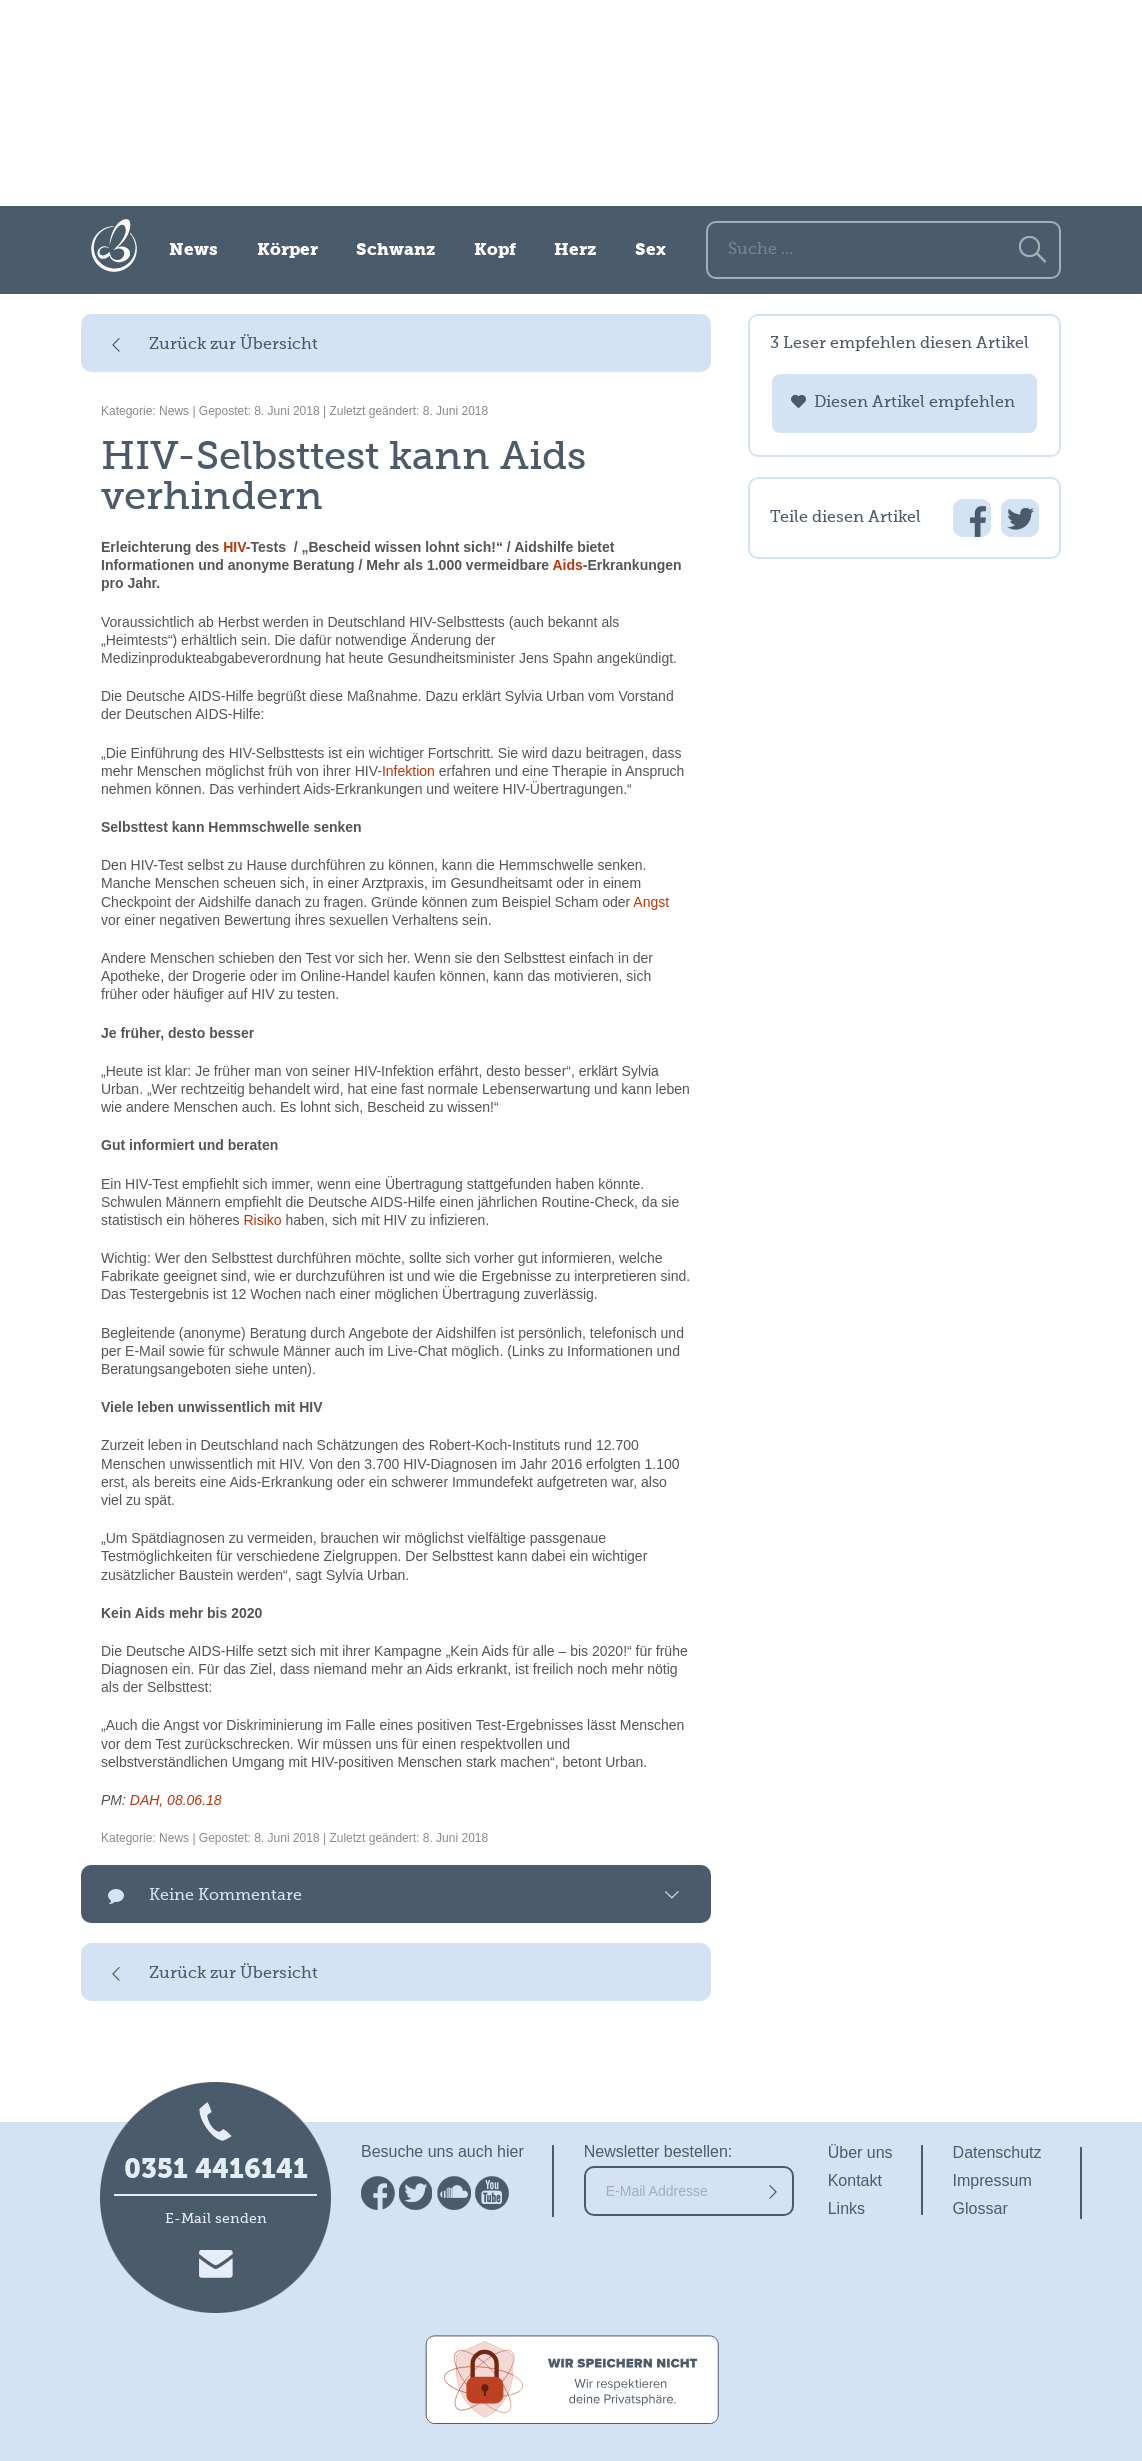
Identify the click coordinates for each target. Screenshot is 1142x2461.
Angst (651, 902)
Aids (568, 565)
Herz (575, 250)
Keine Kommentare (225, 1896)
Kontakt (855, 2180)
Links (846, 2208)
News (193, 250)
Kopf (495, 250)
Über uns (860, 2152)
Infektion (408, 771)
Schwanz (395, 250)
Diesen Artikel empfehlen (914, 403)
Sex (650, 250)
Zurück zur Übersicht (233, 345)
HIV (234, 547)
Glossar (980, 2208)
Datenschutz (997, 2152)
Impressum (992, 2180)
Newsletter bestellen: (658, 2151)
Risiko (262, 1220)
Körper (287, 250)
